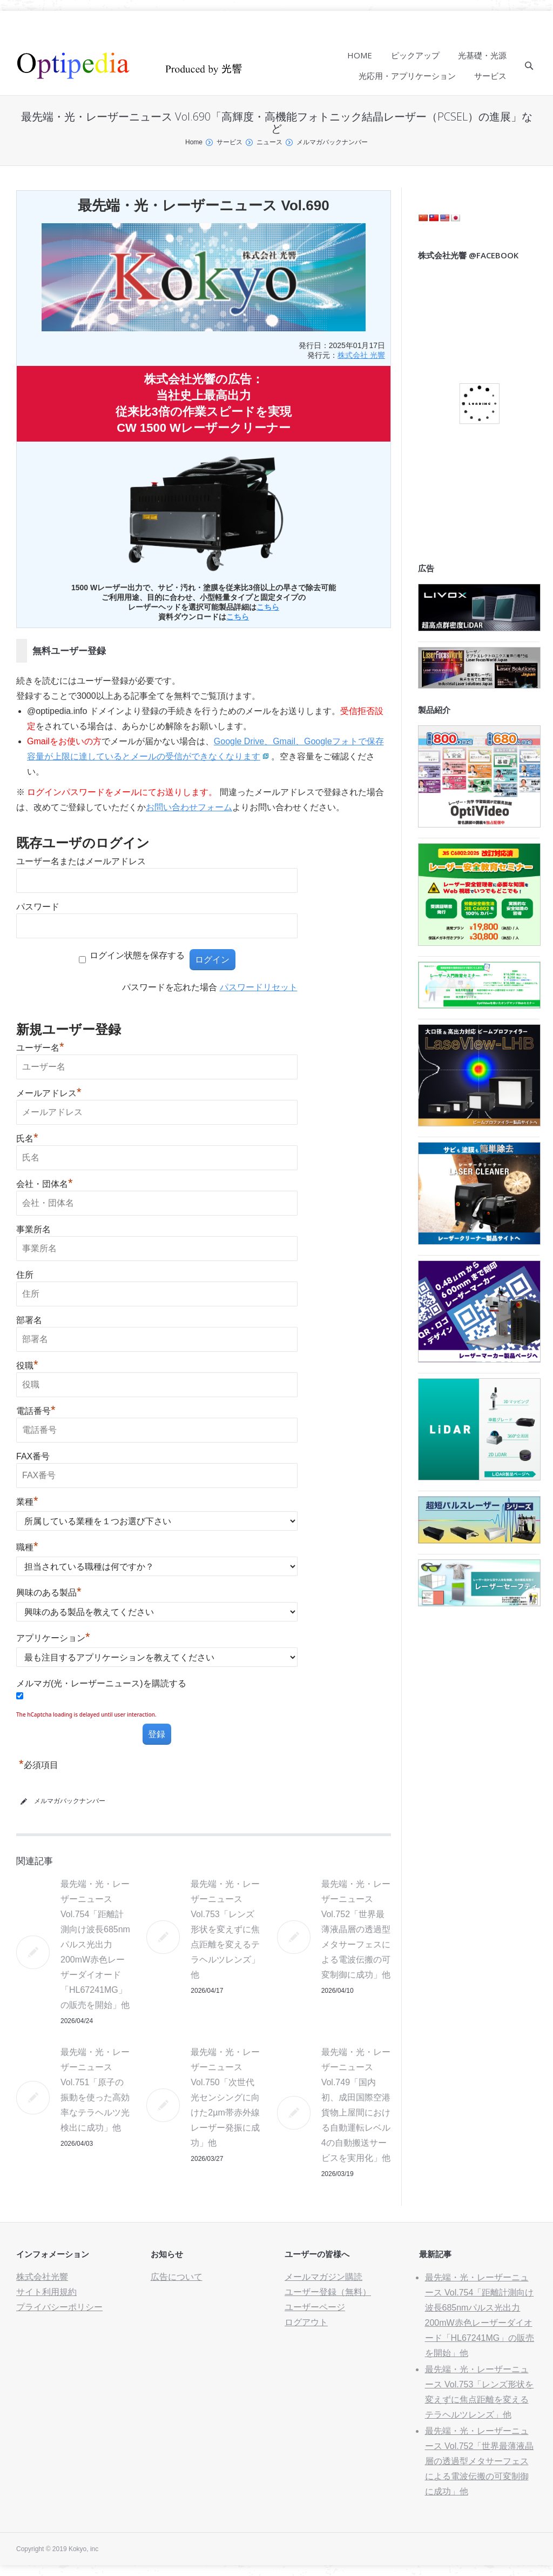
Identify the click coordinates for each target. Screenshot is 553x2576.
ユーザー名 (40, 1047)
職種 (27, 1547)
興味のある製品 (49, 1592)
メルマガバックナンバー (332, 142)
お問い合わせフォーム (189, 807)
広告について (177, 2276)
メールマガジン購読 (323, 2276)
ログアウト (306, 2322)
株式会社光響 (42, 2276)
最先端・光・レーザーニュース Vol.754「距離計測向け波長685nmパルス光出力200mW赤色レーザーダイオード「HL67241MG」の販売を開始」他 (95, 1944)
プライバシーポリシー (59, 2307)
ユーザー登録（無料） (328, 2292)
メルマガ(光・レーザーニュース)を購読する (101, 1683)
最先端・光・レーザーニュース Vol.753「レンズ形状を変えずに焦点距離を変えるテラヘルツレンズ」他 (225, 1929)
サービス (229, 142)
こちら (268, 607)
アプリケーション (53, 1638)
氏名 (27, 1138)
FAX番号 (33, 1456)
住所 (24, 1274)
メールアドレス (49, 1093)
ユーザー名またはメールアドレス (81, 861)
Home (194, 142)
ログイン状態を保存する (137, 955)
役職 (27, 1365)
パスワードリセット (259, 987)
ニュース (269, 142)
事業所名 (33, 1229)
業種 (27, 1501)
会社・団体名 (44, 1184)
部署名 (29, 1320)
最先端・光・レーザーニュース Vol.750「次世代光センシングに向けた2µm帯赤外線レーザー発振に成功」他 (225, 2097)
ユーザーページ (315, 2307)
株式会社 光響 (361, 355)
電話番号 (36, 1411)
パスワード (37, 906)
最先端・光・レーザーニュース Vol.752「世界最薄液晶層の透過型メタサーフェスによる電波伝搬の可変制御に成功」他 (355, 1929)
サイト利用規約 (46, 2292)
